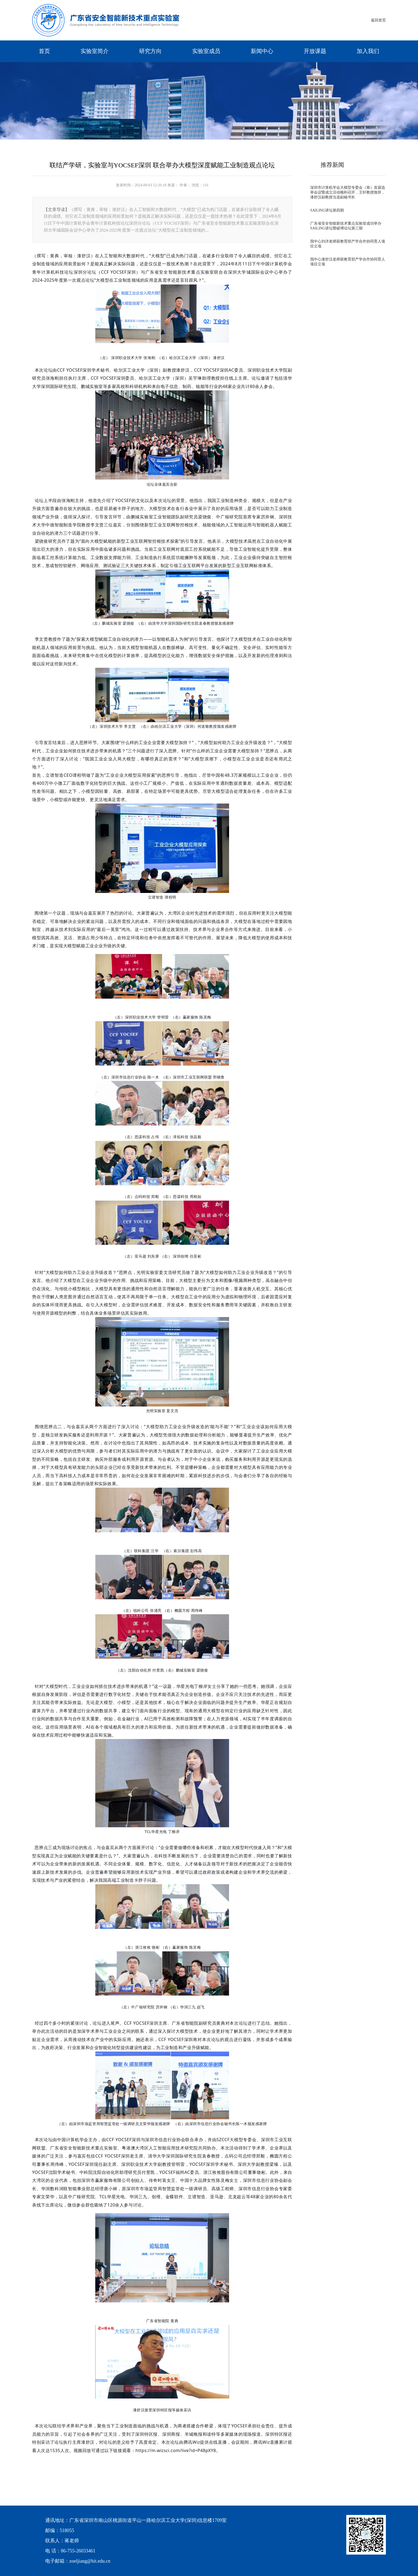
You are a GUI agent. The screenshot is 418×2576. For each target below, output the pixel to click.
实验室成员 (206, 51)
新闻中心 (262, 51)
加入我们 (368, 51)
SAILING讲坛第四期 (327, 210)
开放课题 (315, 51)
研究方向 (150, 51)
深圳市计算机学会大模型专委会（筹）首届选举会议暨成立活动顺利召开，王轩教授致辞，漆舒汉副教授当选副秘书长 (347, 192)
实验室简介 (95, 51)
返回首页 (378, 20)
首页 (44, 51)
